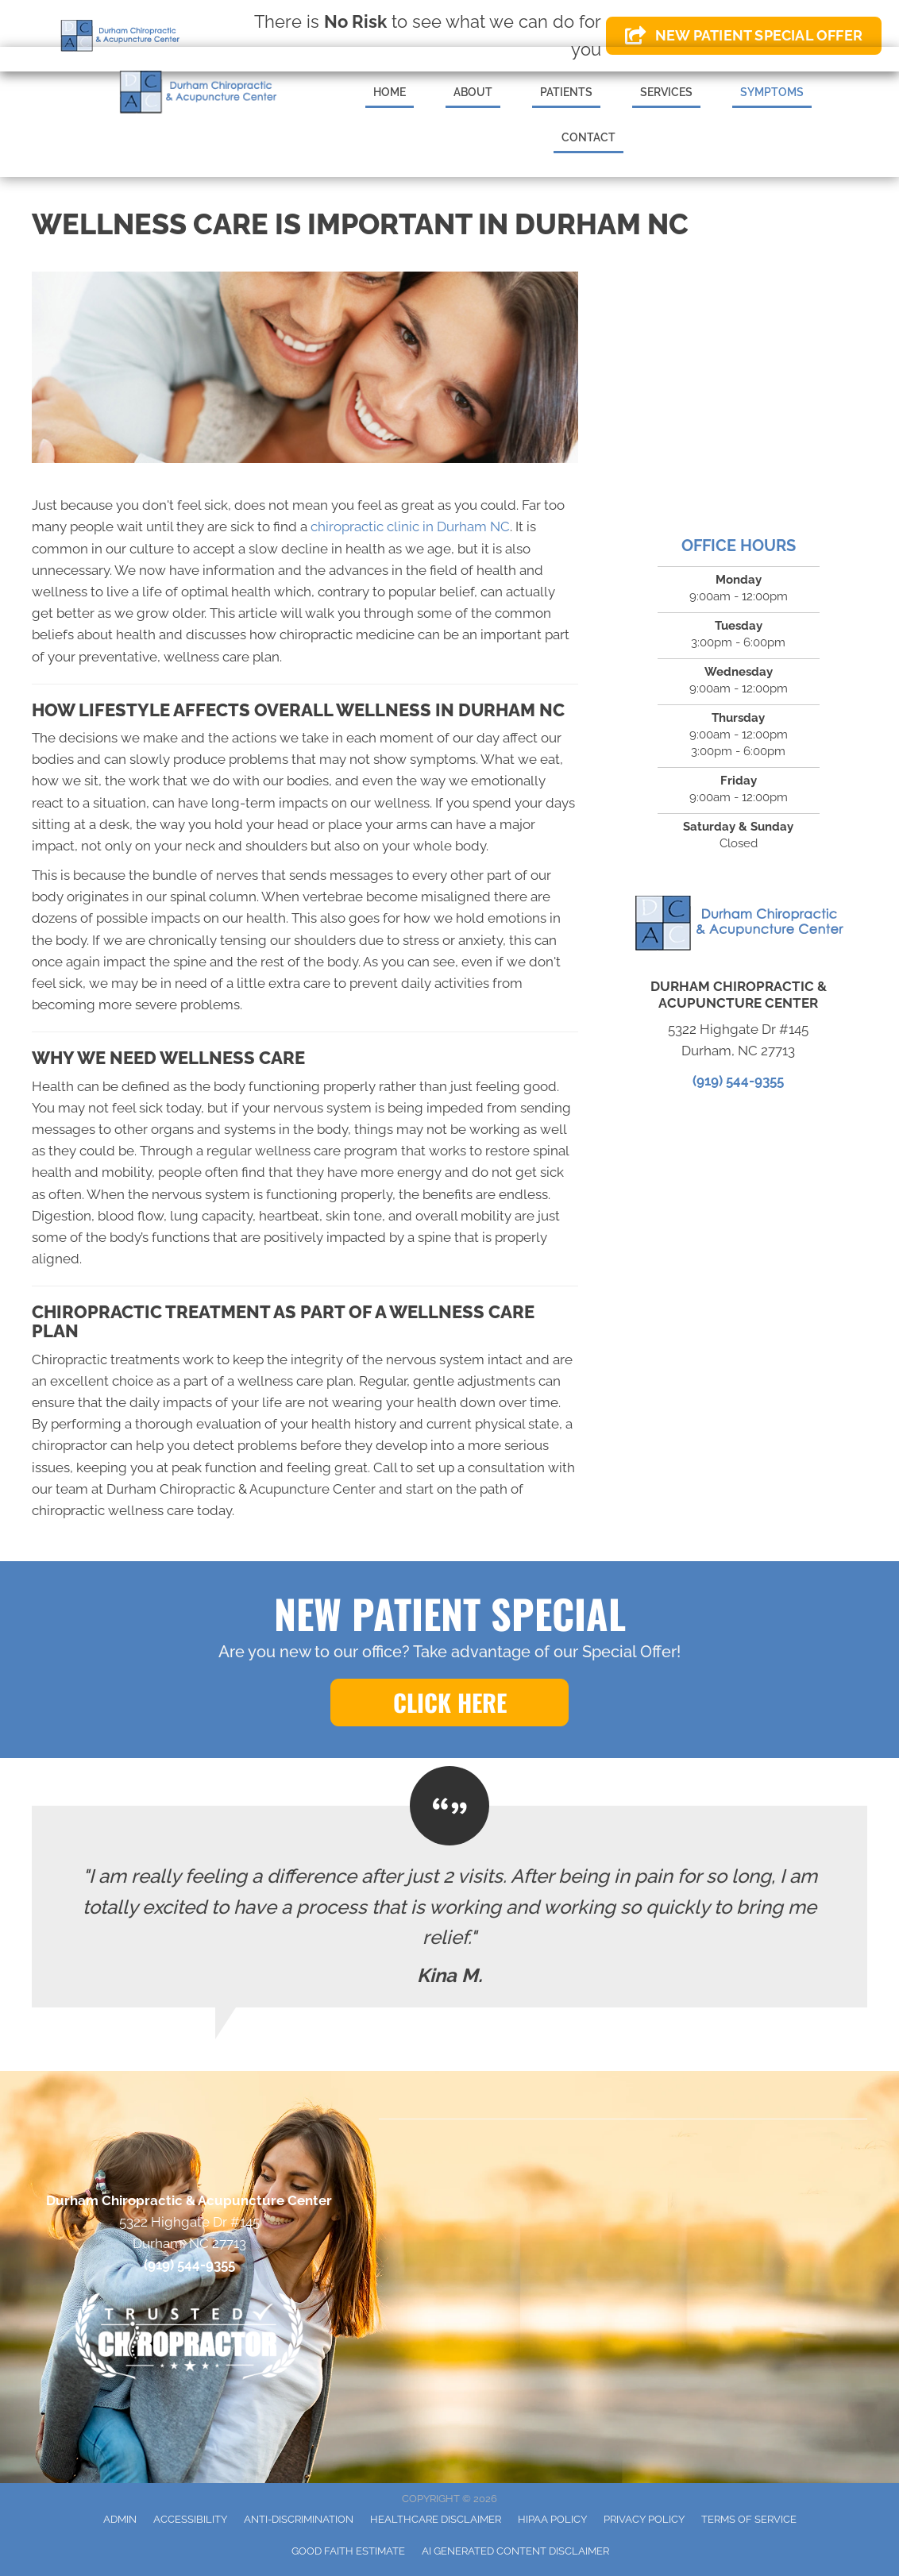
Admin (120, 2519)
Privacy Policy (644, 2519)
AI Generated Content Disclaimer (515, 2551)
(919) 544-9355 (738, 1081)
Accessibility (190, 2519)
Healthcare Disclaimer (435, 2519)
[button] (449, 1702)
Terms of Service (749, 2519)
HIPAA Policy (552, 2519)
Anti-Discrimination (298, 2519)
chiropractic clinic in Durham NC (410, 526)
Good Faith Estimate (348, 2551)
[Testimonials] (449, 1906)
